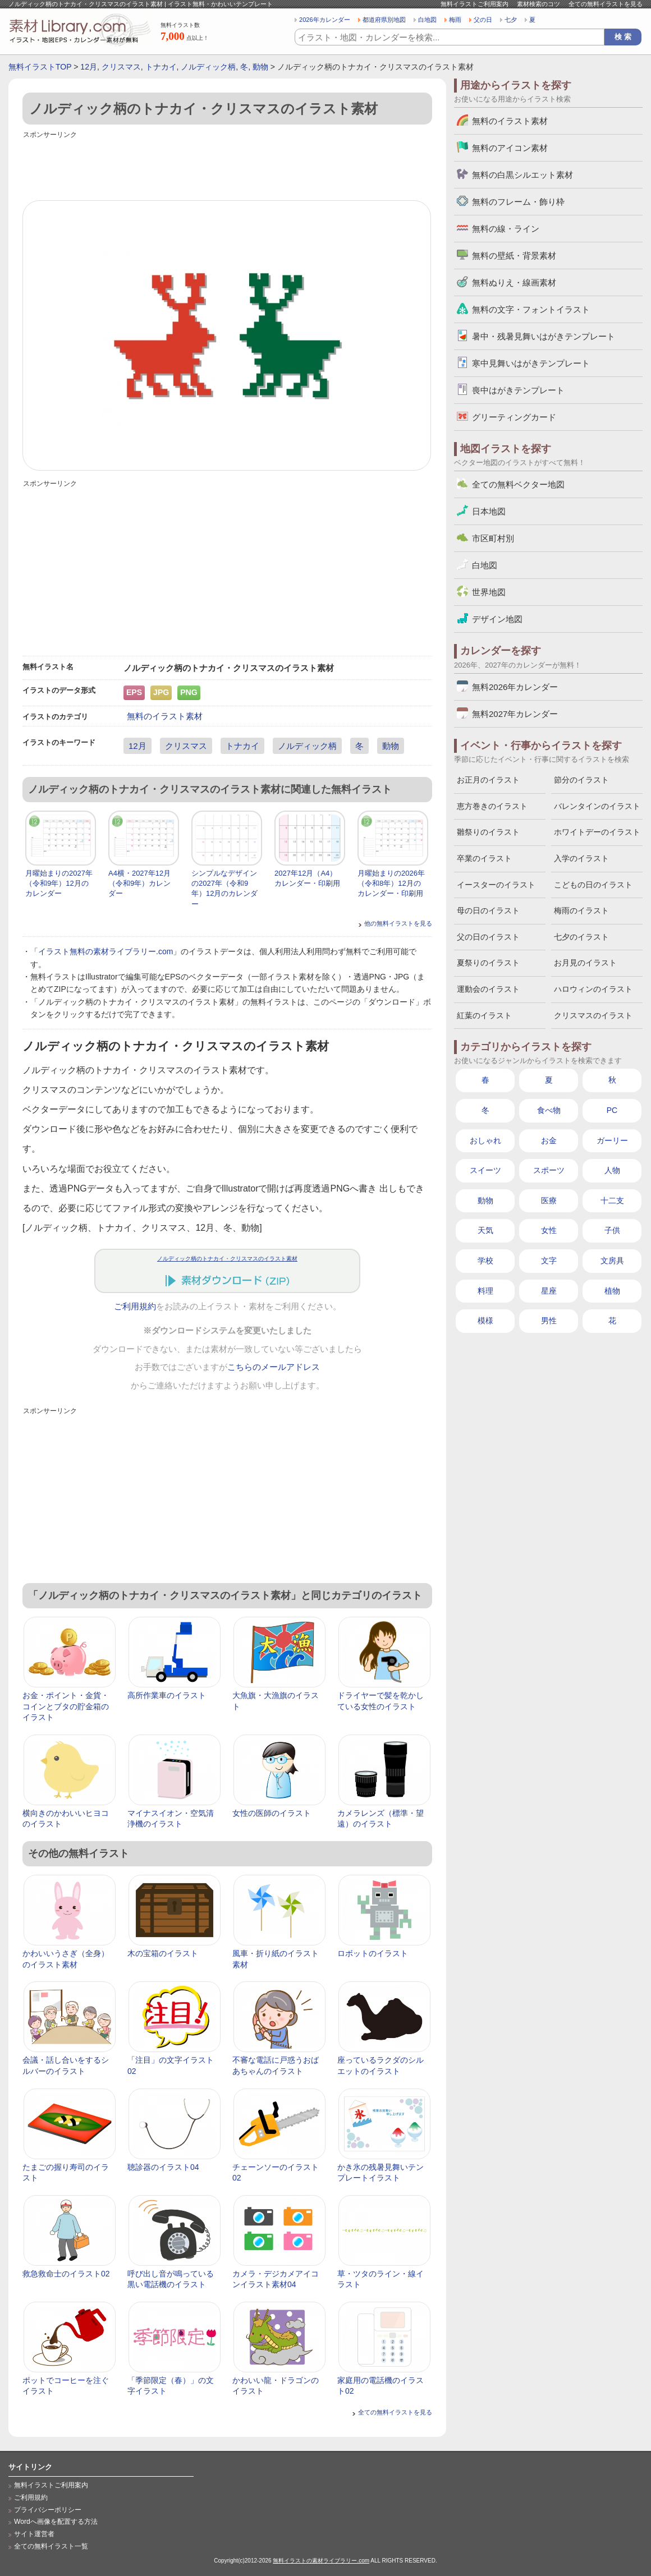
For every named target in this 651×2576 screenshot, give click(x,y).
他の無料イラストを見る (398, 923)
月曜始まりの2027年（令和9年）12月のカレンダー (59, 883)
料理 (485, 1290)
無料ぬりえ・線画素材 (514, 282)
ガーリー (612, 1140)
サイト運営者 (34, 2534)
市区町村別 (493, 538)
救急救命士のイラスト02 (66, 2273)
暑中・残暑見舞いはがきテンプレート (543, 336)
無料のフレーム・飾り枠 (518, 201)
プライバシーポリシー (47, 2510)
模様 (485, 1320)
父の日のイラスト (488, 936)
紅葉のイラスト (484, 1015)
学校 (485, 1260)
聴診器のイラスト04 (163, 2167)
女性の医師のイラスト (271, 1813)
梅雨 (455, 19)
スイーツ (485, 1170)
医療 (549, 1200)
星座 (549, 1290)
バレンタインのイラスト (597, 806)
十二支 (612, 1200)
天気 (485, 1230)
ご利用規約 (135, 1306)
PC (612, 1110)
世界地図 (489, 592)
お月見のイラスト (585, 962)
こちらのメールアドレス (273, 1367)
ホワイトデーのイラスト (597, 831)
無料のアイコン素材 (510, 148)
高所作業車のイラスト (166, 1695)
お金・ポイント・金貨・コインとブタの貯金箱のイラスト (65, 1706)
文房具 (612, 1260)
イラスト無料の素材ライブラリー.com (105, 951)
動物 (260, 66)
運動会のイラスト (488, 989)
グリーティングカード (514, 417)
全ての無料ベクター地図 (518, 484)
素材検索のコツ (538, 4)
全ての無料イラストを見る (606, 4)
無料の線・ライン (505, 228)
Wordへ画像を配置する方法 (56, 2522)
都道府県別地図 (384, 19)
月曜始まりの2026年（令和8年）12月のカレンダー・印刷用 (391, 883)
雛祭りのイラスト (488, 831)
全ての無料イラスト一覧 (51, 2546)
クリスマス (121, 66)
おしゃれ (485, 1140)
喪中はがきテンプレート (518, 390)
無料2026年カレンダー (515, 687)
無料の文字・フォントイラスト (531, 309)
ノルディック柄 (208, 66)
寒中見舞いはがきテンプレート (531, 363)
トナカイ (161, 66)
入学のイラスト (581, 858)
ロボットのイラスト (372, 1953)
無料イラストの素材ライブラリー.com (321, 2560)
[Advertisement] (227, 166)
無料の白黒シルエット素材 (522, 175)
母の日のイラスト (488, 910)
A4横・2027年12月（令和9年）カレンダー (139, 883)
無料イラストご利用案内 (474, 4)
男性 (549, 1320)
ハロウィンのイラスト (593, 989)
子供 (612, 1230)
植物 (612, 1290)
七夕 (511, 19)
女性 (549, 1230)
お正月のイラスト (488, 779)
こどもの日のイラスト (593, 884)
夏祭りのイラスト (488, 962)
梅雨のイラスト (581, 910)
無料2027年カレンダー (515, 714)
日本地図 (489, 511)
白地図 (427, 19)
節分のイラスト (581, 779)
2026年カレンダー (324, 19)
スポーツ (549, 1170)
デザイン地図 (497, 619)
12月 (88, 66)
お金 (549, 1140)
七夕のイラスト (581, 936)
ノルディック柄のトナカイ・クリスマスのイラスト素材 (227, 1258)
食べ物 (549, 1110)
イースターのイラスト (496, 884)
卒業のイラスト (484, 858)
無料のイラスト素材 (165, 716)
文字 (549, 1260)
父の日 (483, 19)
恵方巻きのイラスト (492, 806)
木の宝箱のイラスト (162, 1953)
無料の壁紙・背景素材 (514, 255)
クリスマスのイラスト (593, 1015)
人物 (612, 1170)
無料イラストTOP (39, 66)
